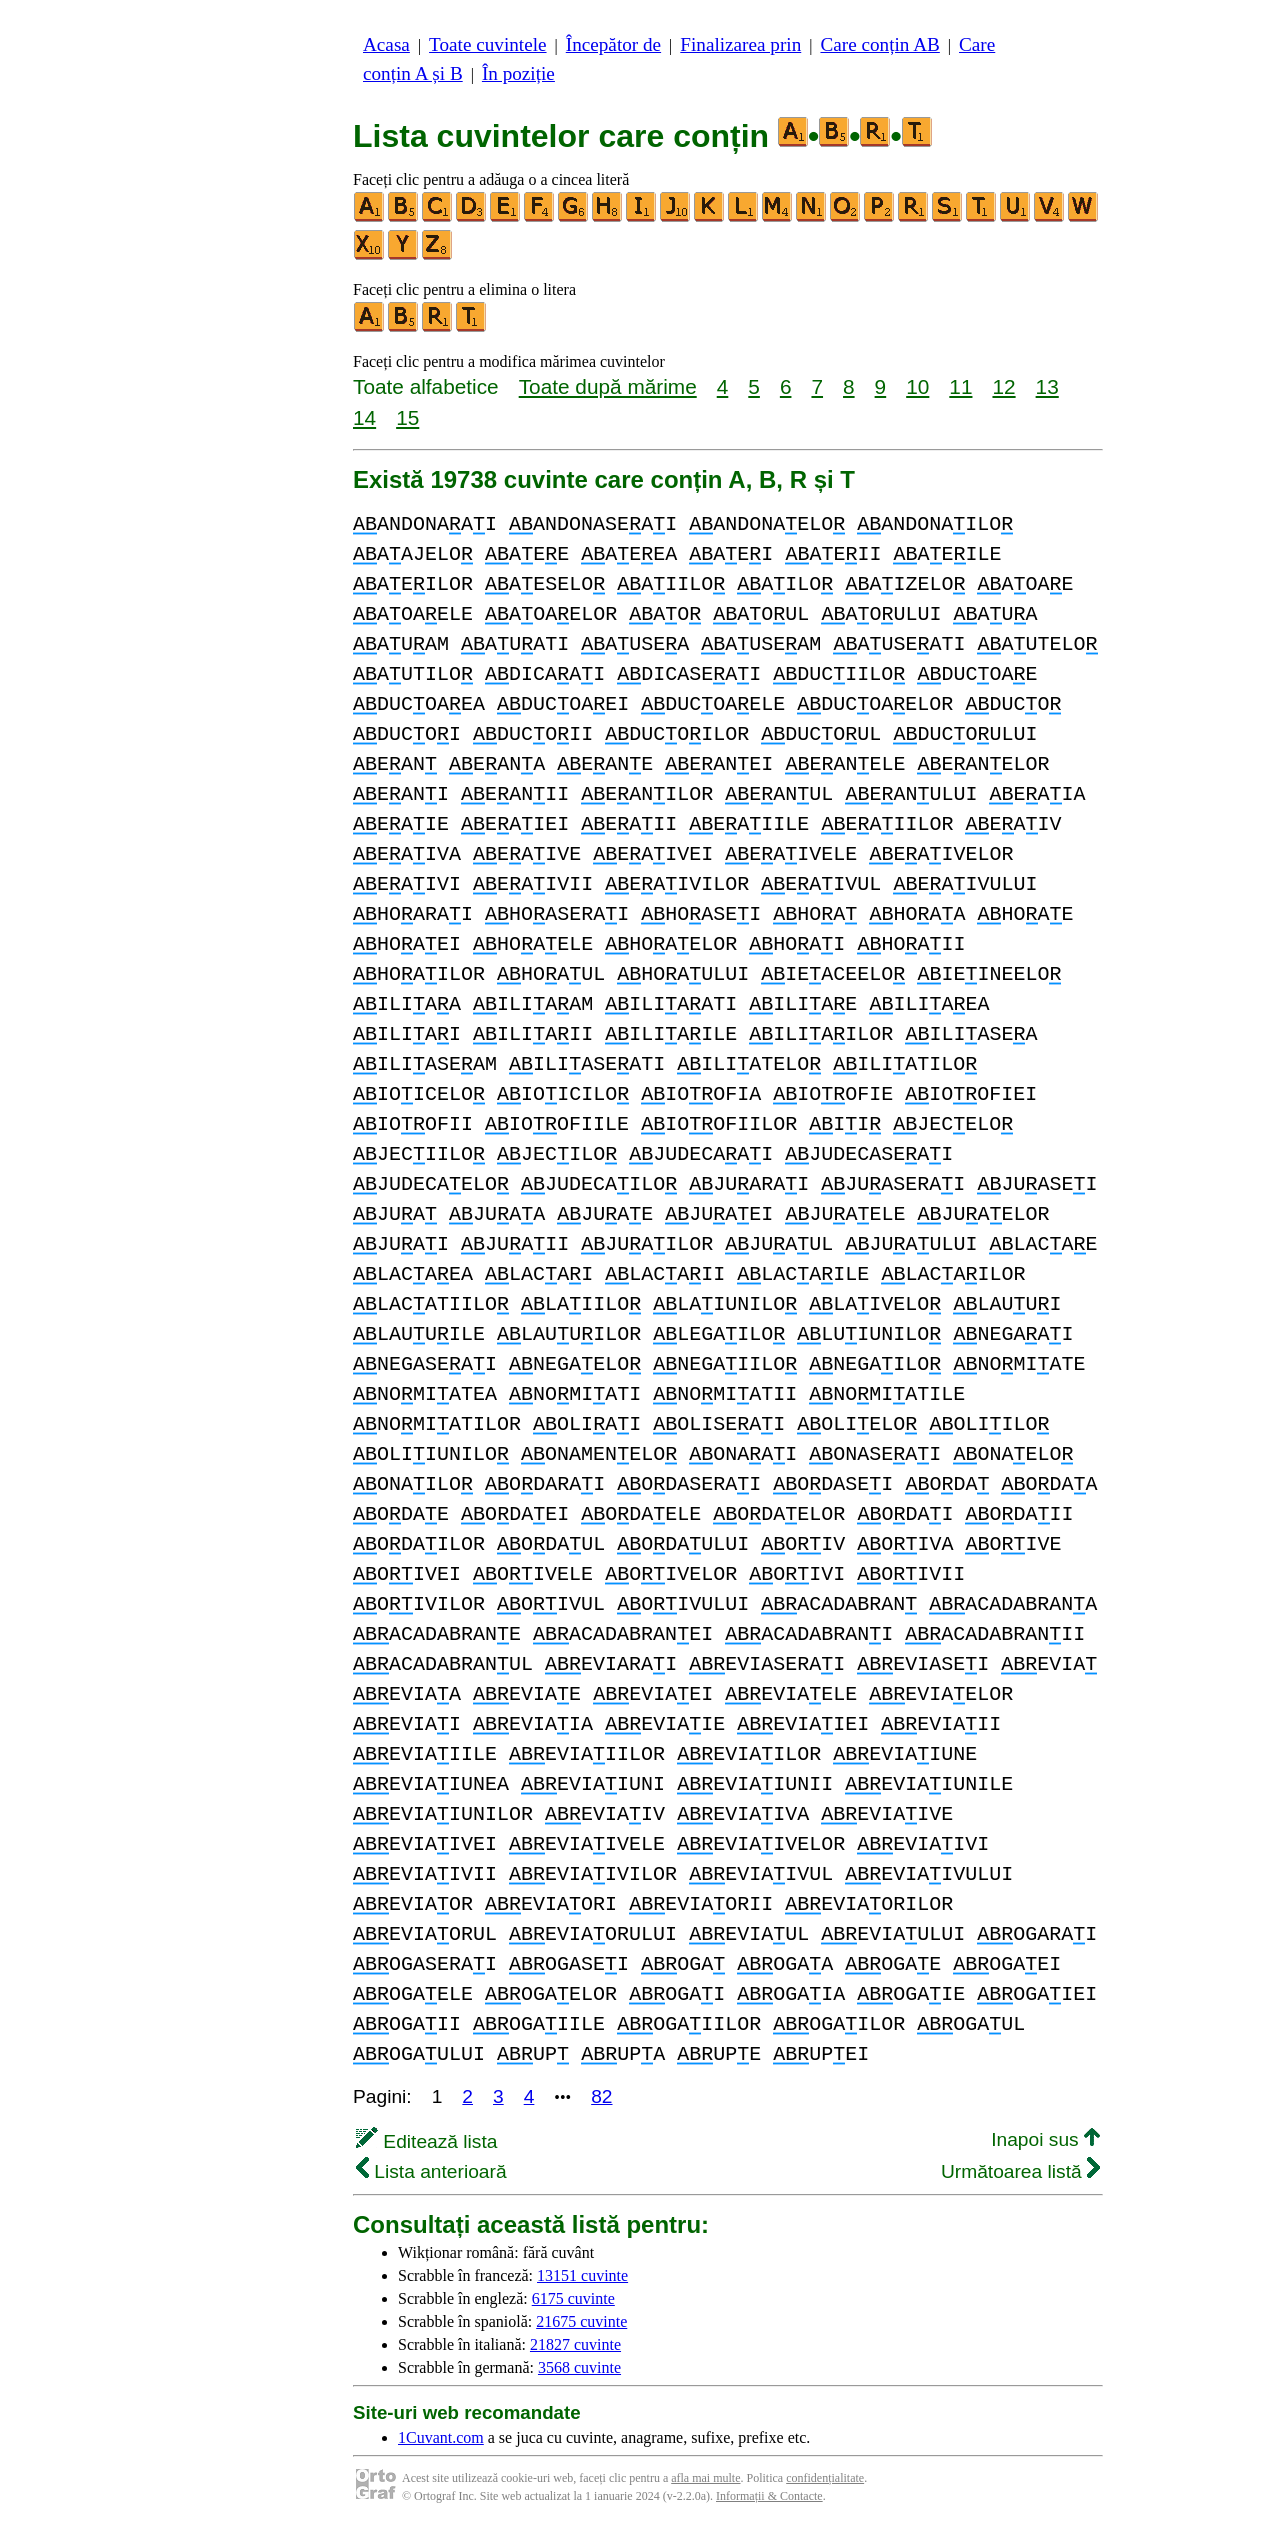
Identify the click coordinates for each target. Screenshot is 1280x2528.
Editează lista (426, 2141)
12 (1003, 386)
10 (917, 386)
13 (1047, 386)
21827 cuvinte (575, 2344)
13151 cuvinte (582, 2275)
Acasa (386, 44)
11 (960, 386)
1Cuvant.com (441, 2437)
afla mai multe (705, 2478)
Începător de (613, 44)
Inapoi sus (1045, 2139)
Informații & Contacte (769, 2496)
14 (364, 417)
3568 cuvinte (579, 2367)
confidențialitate (825, 2478)
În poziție (518, 73)
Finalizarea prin (740, 44)
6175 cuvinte (573, 2298)
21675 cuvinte (581, 2321)
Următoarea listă (1020, 2171)
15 (407, 417)
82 (601, 2096)
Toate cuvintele (487, 44)
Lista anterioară (431, 2171)
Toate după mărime (608, 386)
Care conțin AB (879, 44)
